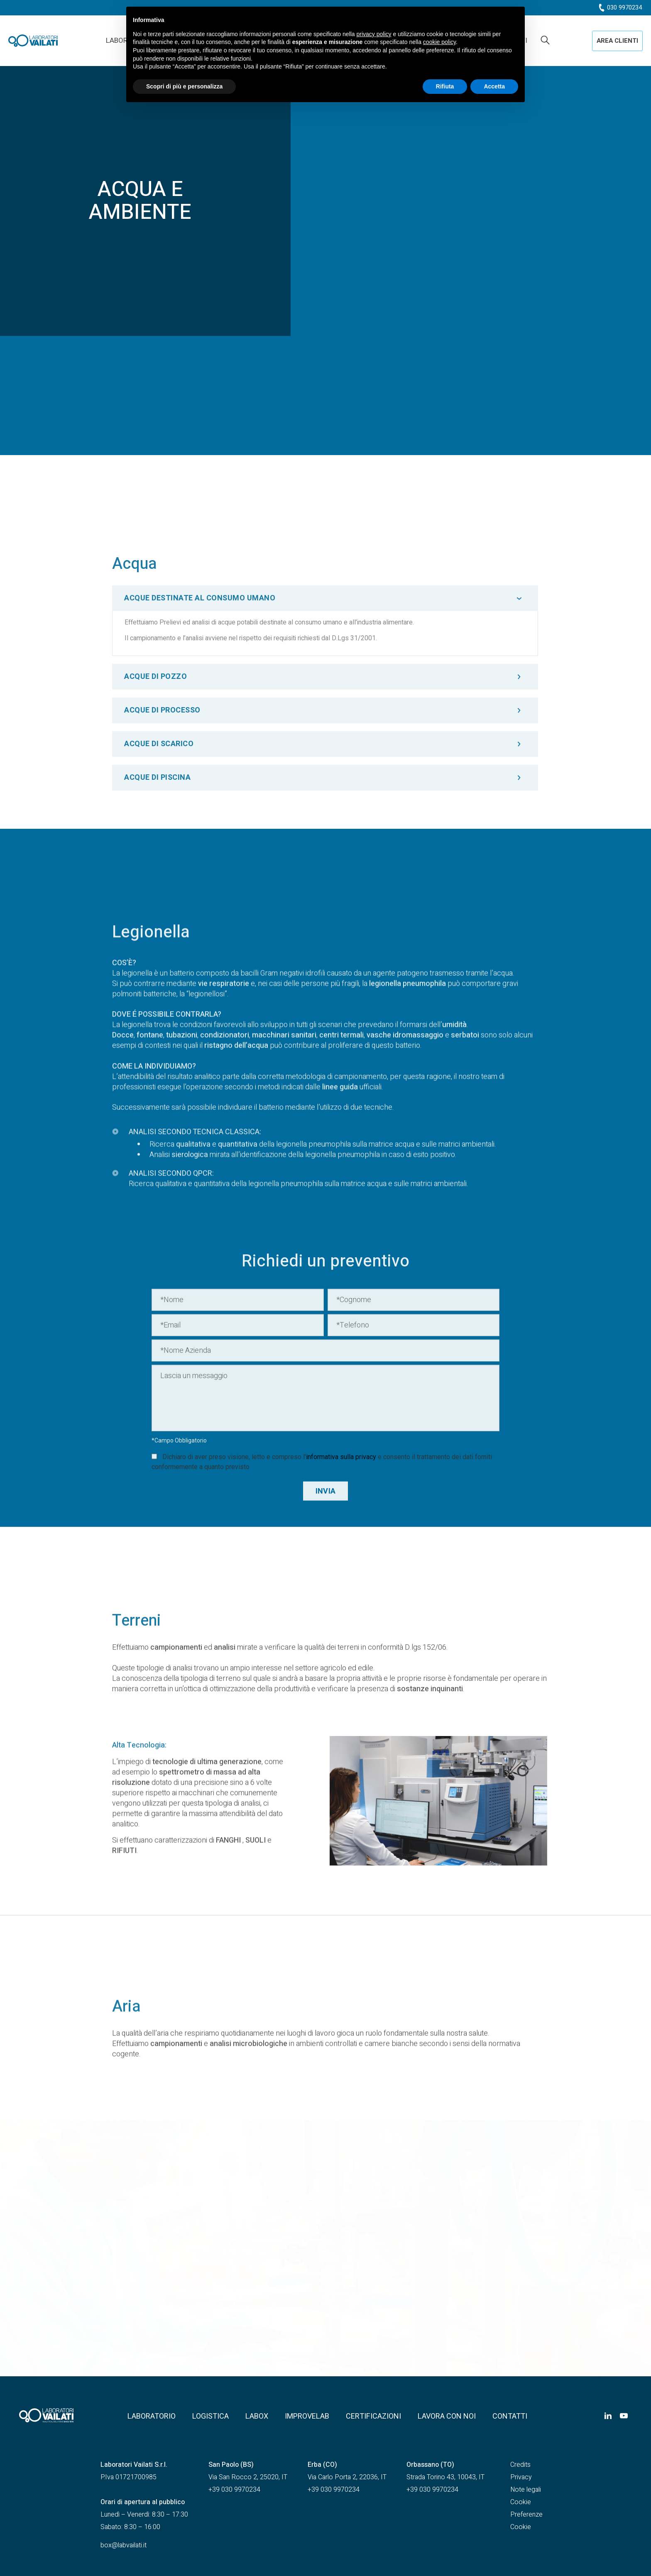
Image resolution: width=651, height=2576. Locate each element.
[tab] (325, 822)
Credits (520, 2465)
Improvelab (307, 2416)
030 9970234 (624, 7)
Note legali (525, 2490)
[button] (617, 41)
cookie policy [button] (439, 42)
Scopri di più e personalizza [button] (184, 86)
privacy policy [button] (374, 34)
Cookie (520, 2502)
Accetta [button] (494, 86)
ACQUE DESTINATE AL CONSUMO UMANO (199, 822)
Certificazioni (373, 2416)
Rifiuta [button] (445, 86)
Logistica (210, 2416)
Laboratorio (151, 2416)
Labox (256, 2416)
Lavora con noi (447, 2416)
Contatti (509, 2416)
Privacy (521, 2477)
